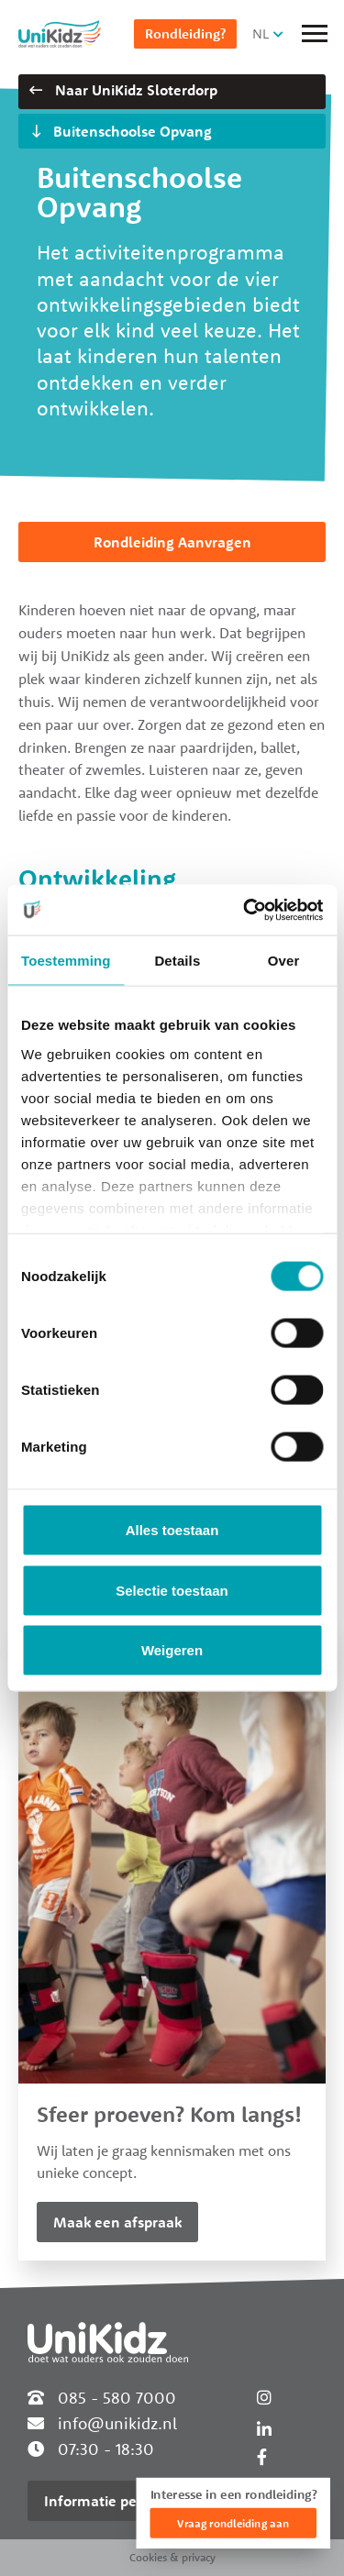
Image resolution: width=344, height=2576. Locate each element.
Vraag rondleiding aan (233, 2523)
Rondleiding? (185, 33)
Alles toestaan (172, 1530)
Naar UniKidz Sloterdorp (123, 90)
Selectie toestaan (172, 1590)
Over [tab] (284, 960)
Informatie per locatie (117, 2501)
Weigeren (172, 1650)
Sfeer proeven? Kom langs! (169, 2114)
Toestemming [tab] (66, 960)
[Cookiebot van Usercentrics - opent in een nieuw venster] (245, 910)
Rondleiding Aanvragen (172, 542)
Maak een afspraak (117, 2222)
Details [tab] (177, 960)
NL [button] (260, 33)
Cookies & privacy (172, 2557)
